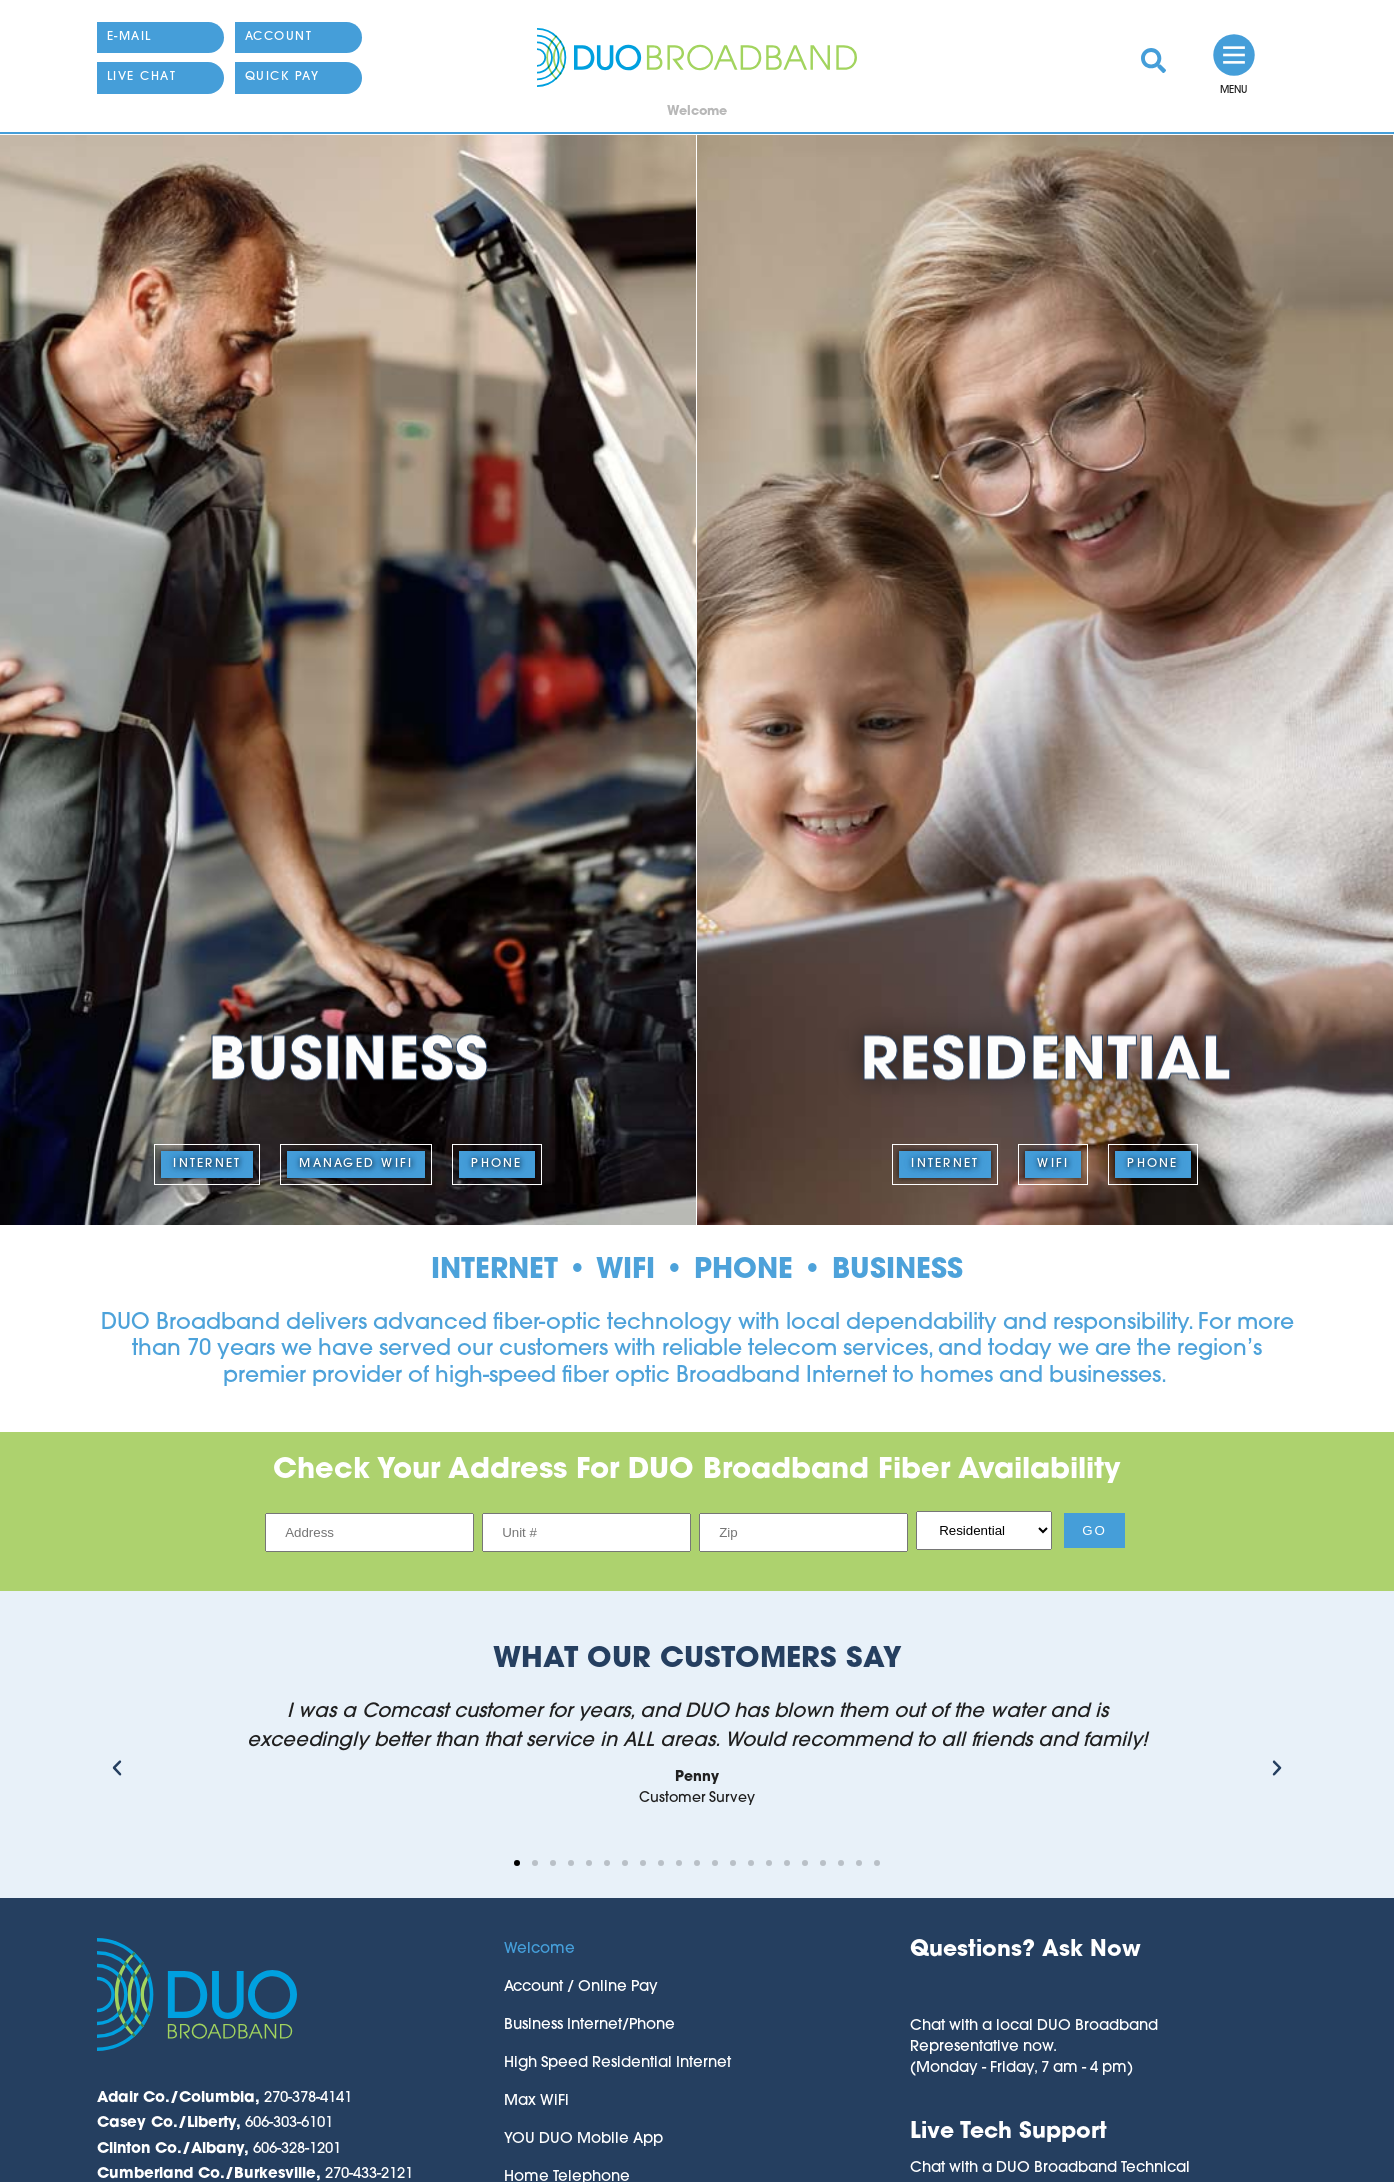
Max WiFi (536, 2101)
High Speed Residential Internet (617, 2063)
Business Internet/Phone (589, 2025)
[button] (117, 1768)
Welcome (539, 1949)
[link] (1153, 60)
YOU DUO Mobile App (583, 2139)
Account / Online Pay (581, 1987)
